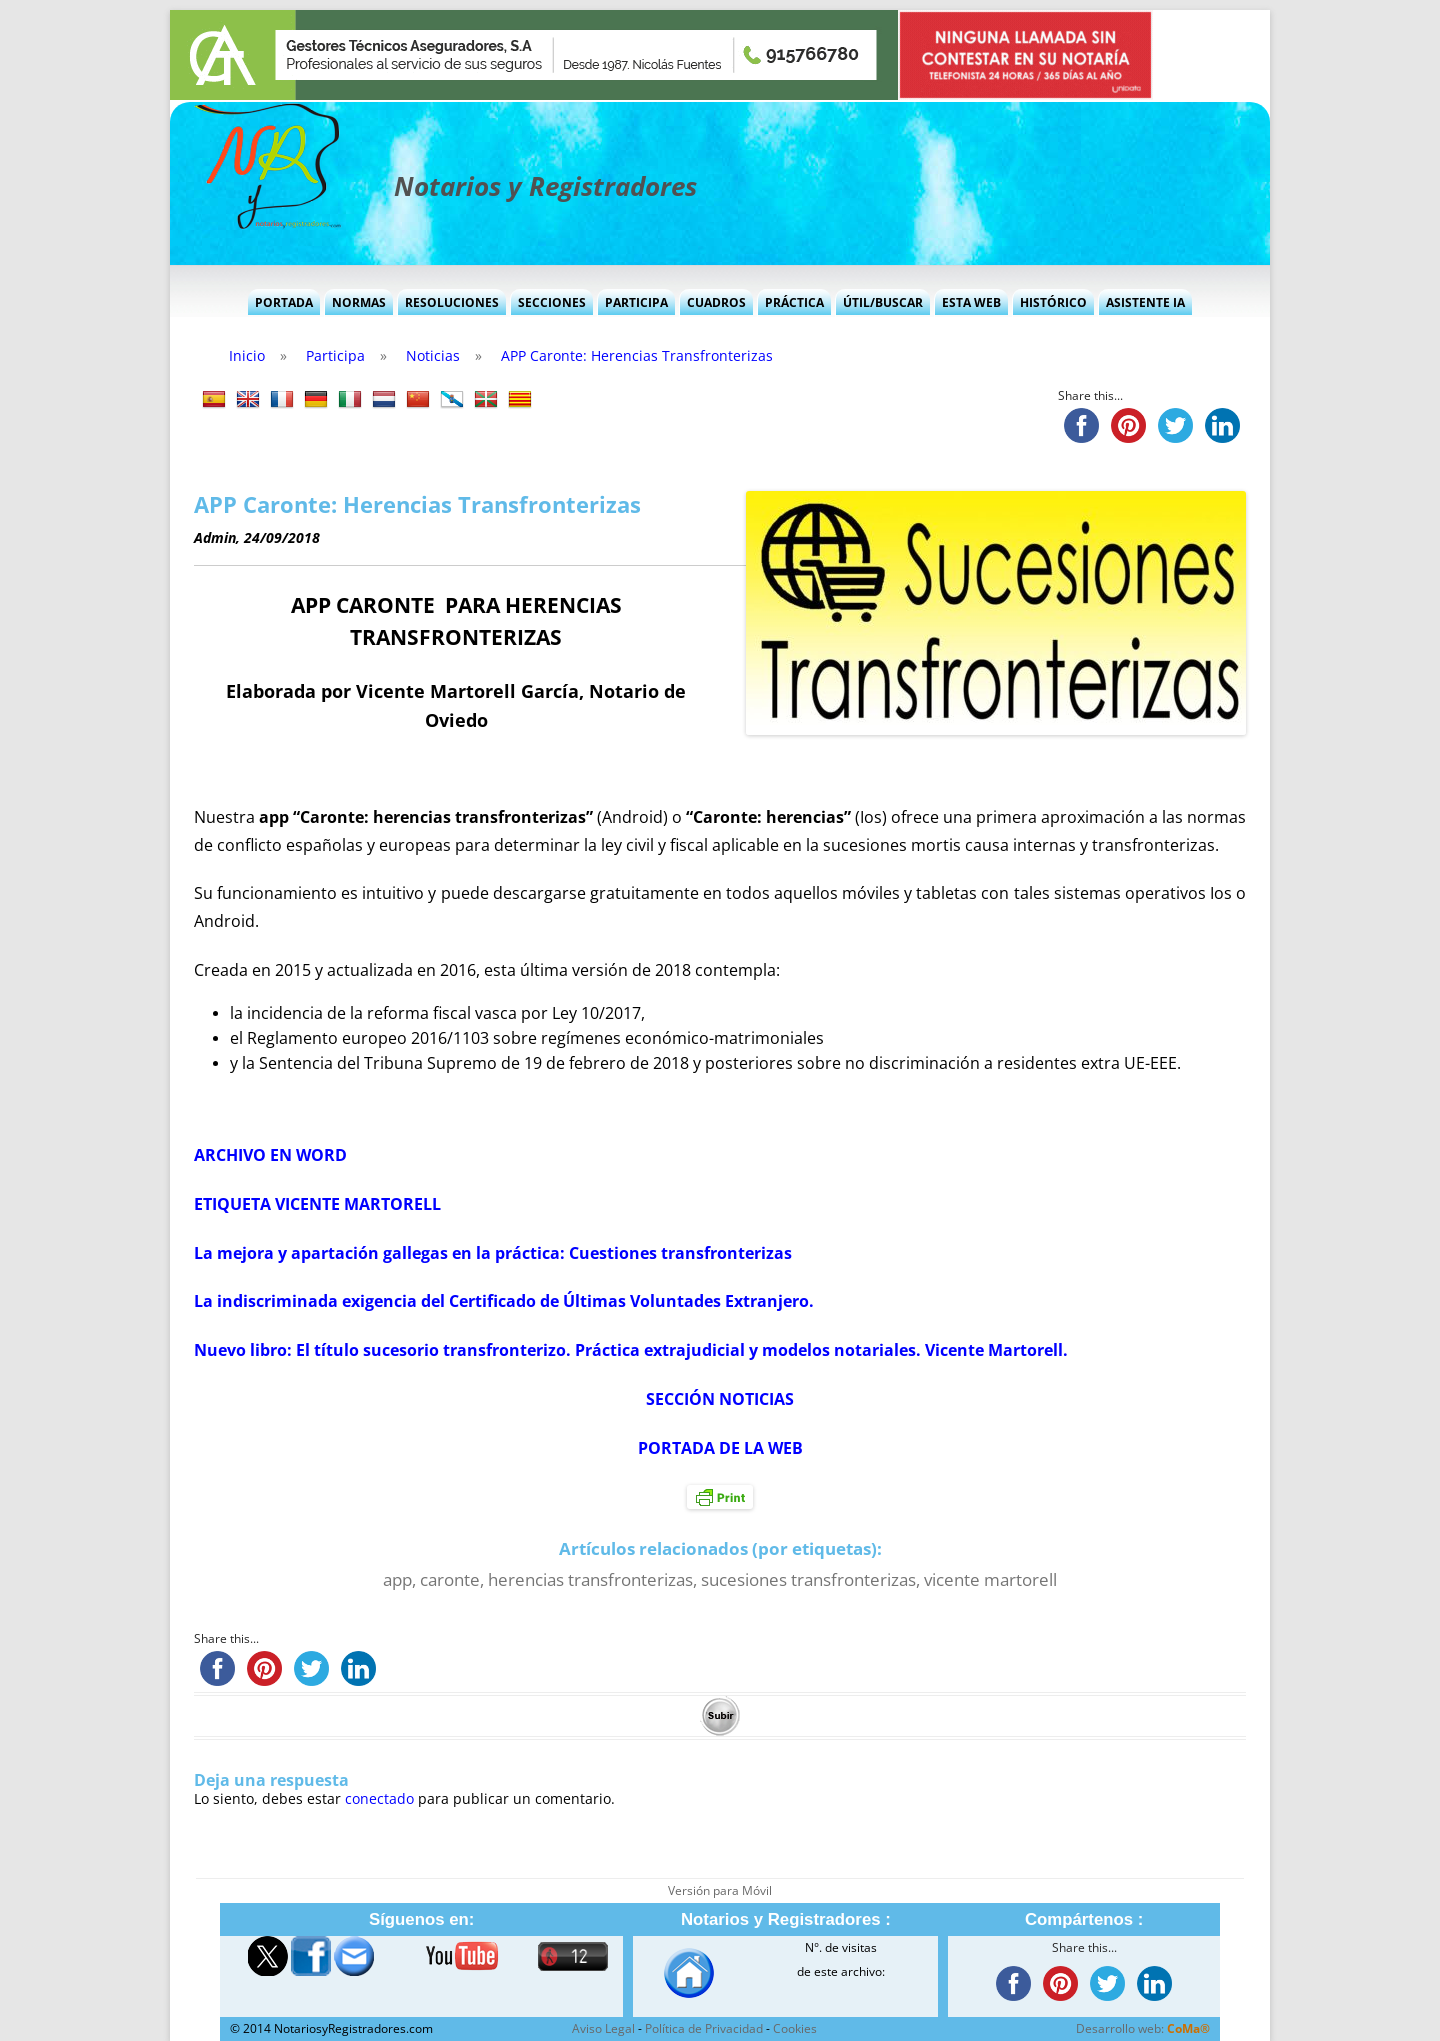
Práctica (794, 302)
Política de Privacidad (704, 2028)
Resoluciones (452, 302)
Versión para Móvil (720, 1890)
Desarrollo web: (1143, 2028)
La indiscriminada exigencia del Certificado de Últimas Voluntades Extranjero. (504, 1301)
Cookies (795, 2028)
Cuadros (716, 302)
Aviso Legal (603, 2028)
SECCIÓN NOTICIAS (720, 1399)
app (397, 1579)
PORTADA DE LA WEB (720, 1448)
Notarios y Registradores (545, 186)
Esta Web (971, 302)
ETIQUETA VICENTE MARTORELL (317, 1204)
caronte (450, 1579)
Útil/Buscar (883, 302)
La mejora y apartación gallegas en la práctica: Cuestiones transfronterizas (493, 1253)
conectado (379, 1798)
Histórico (1053, 302)
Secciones (552, 302)
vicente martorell (990, 1579)
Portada (284, 302)
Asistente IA (1145, 302)
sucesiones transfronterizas (808, 1579)
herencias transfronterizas (590, 1579)
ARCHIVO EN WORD (270, 1155)
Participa (636, 302)
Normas (359, 302)
